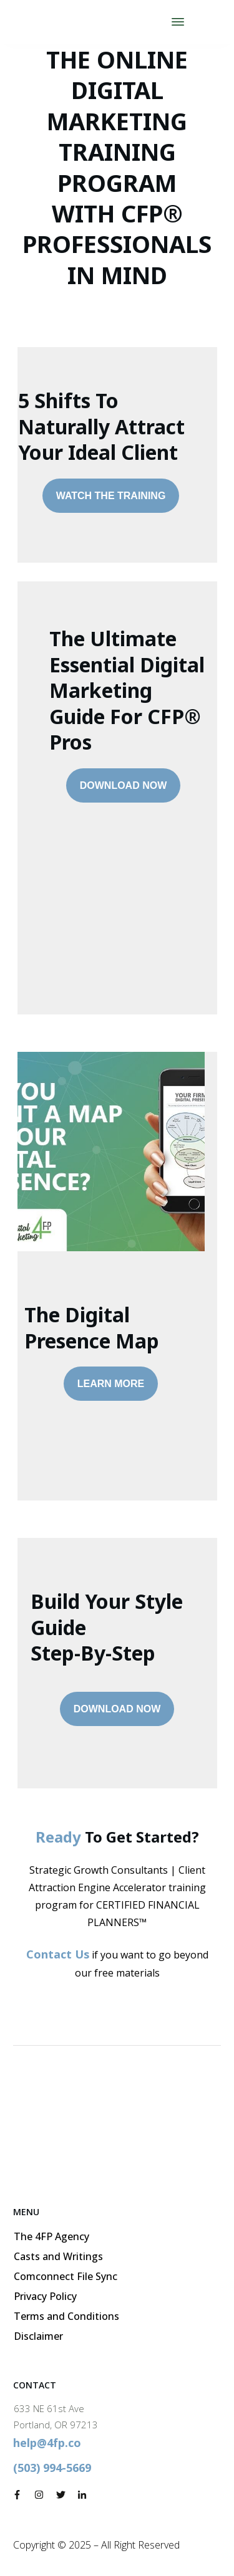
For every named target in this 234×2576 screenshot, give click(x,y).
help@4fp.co (47, 2442)
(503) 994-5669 (52, 2467)
